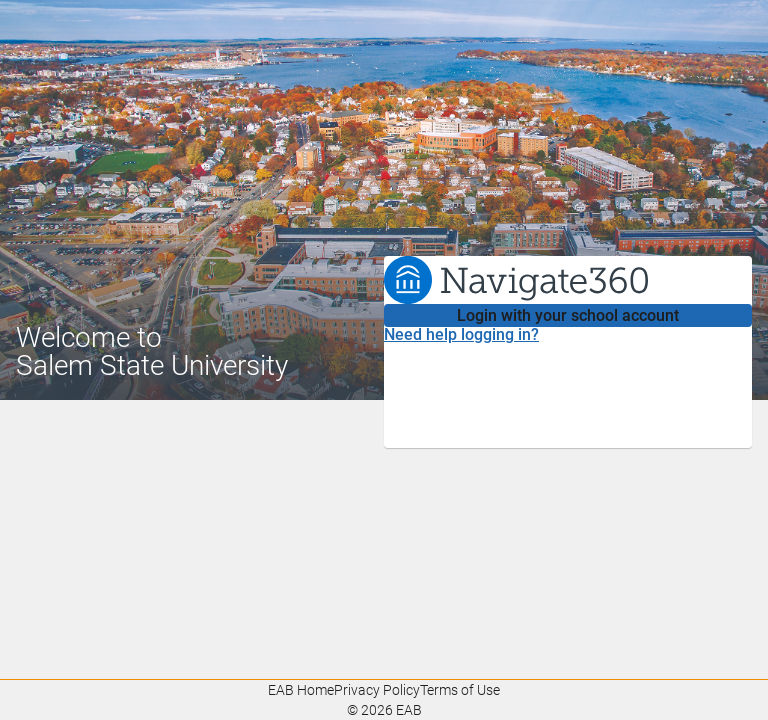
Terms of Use (460, 690)
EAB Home (301, 690)
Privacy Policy (377, 690)
